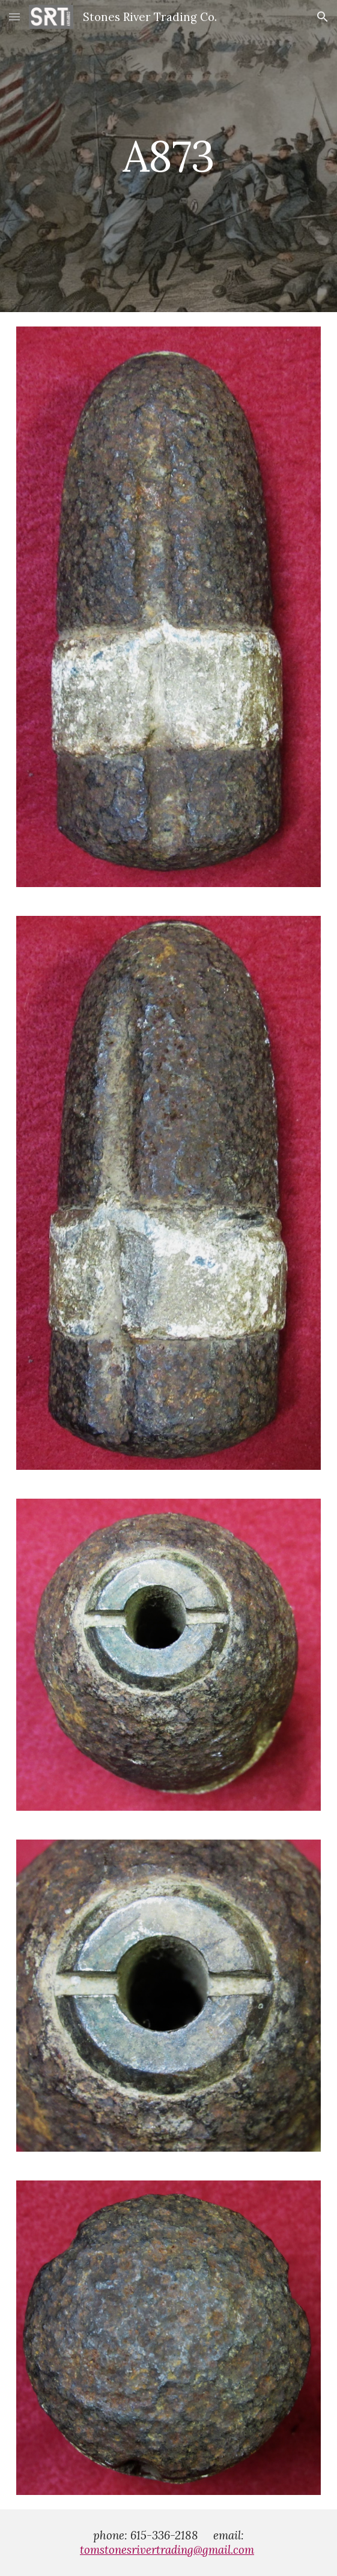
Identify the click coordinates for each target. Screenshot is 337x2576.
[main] (168, 156)
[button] (14, 16)
